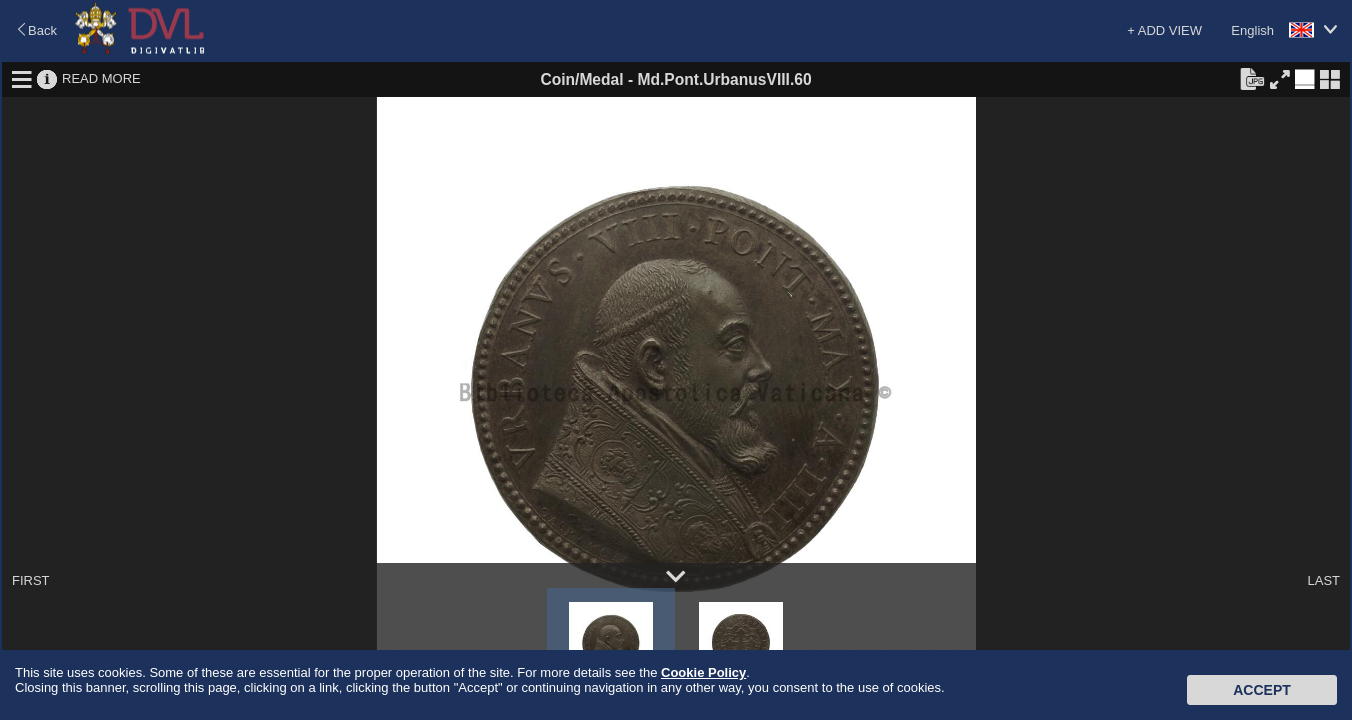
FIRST (31, 580)
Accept (1262, 690)
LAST (1323, 580)
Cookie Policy (703, 672)
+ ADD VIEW (1164, 30)
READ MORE (101, 78)
